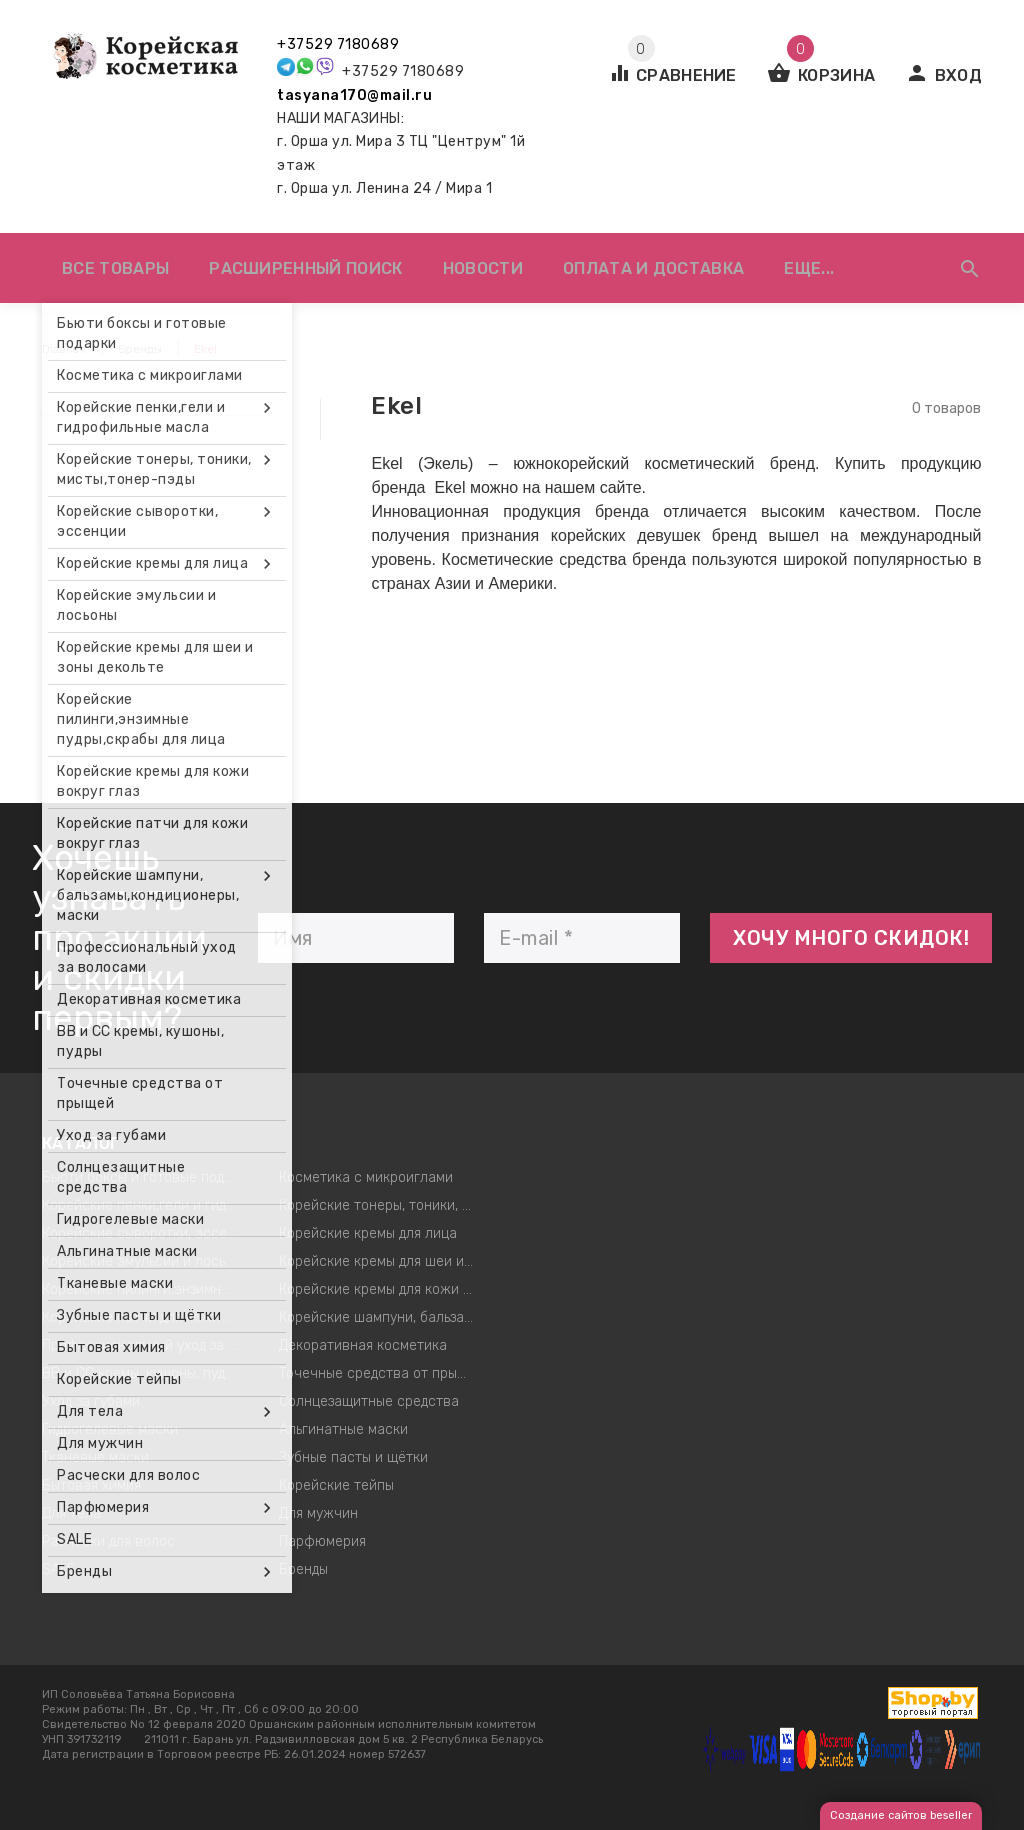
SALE (58, 1569)
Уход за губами (91, 1401)
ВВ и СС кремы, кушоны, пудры (142, 1373)
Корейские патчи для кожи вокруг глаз (146, 1317)
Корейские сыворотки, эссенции (146, 1233)
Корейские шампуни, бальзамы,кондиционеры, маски (383, 1317)
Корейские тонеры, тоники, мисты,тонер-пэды (383, 1205)
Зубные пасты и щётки (353, 1457)
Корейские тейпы (336, 1485)
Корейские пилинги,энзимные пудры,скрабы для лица (146, 1289)
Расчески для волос (108, 1541)
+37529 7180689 (338, 44)
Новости (483, 268)
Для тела (71, 1513)
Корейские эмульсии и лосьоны (146, 1261)
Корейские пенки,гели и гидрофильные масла (146, 1205)
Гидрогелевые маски (110, 1429)
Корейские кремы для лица (368, 1233)
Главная (64, 349)
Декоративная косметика (363, 1345)
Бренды (303, 1569)
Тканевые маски (95, 1457)
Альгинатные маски (343, 1429)
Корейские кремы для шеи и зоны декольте (383, 1261)
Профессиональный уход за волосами (146, 1345)
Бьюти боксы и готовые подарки (146, 1177)
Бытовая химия (91, 1485)
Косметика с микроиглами (366, 1177)
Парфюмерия (322, 1541)
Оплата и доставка (653, 268)
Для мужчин (318, 1513)
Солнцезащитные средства (369, 1401)
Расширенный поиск (305, 268)
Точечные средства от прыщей (381, 1373)
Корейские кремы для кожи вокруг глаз (383, 1289)
